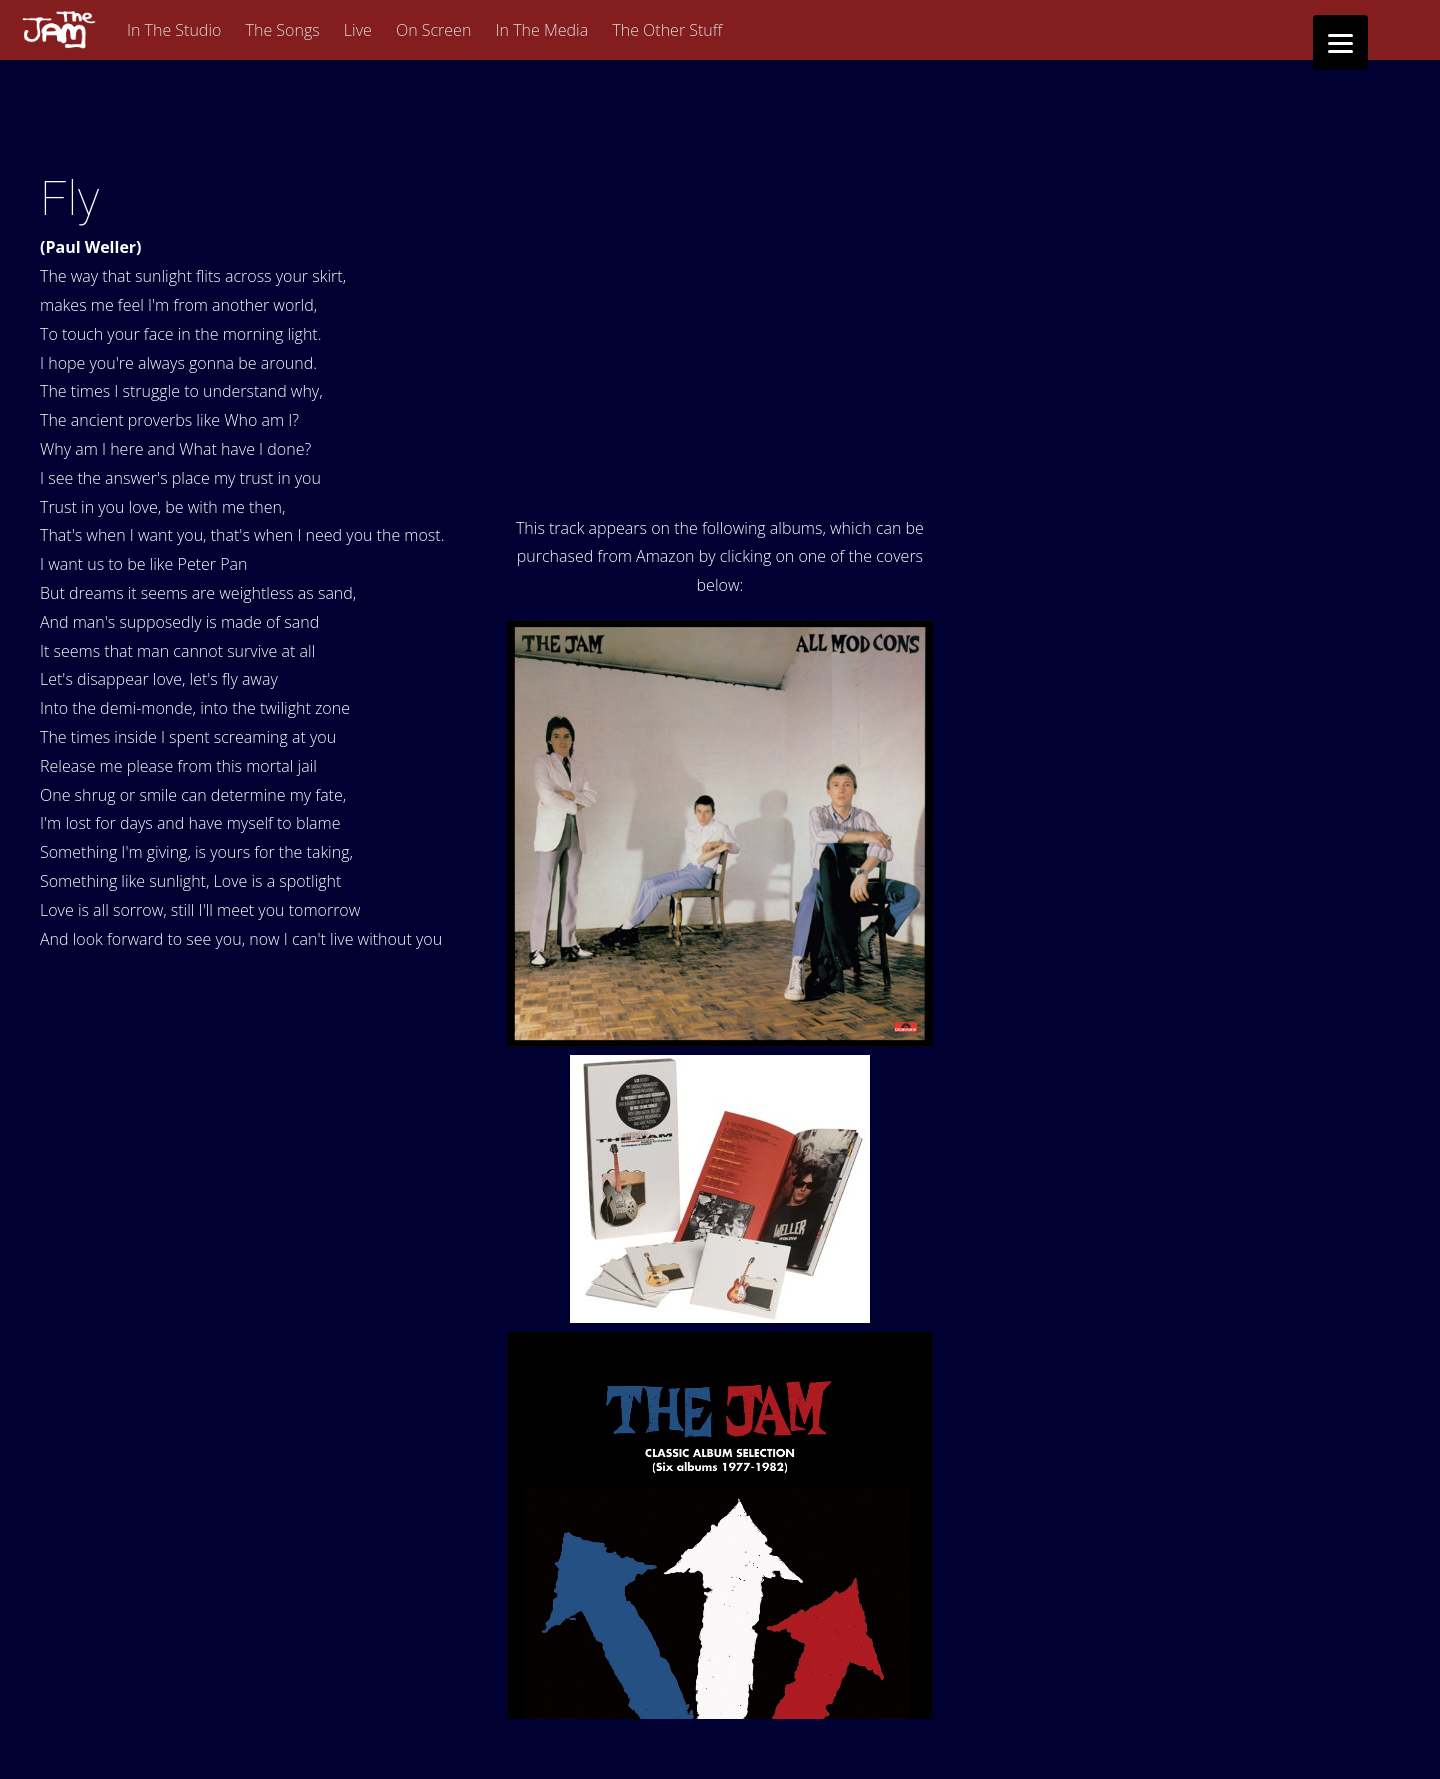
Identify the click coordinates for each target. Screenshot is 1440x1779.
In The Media (542, 30)
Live (358, 30)
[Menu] (1340, 42)
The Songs (283, 30)
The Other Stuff (667, 30)
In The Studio (174, 30)
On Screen (433, 30)
